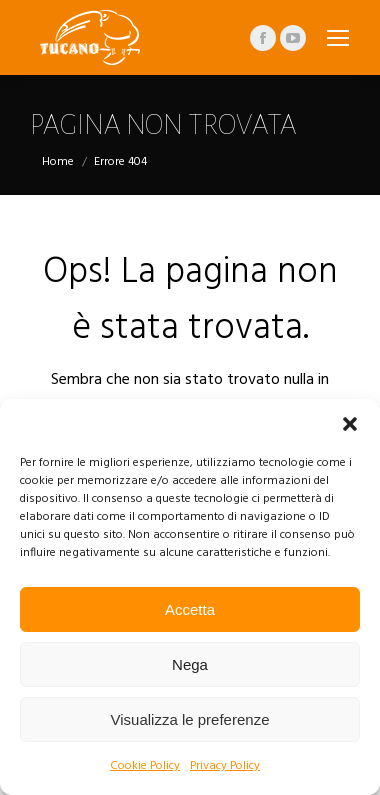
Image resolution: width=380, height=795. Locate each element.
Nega (190, 664)
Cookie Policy (145, 766)
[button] (350, 424)
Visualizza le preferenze (190, 719)
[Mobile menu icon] (338, 38)
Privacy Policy (225, 766)
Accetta (190, 609)
